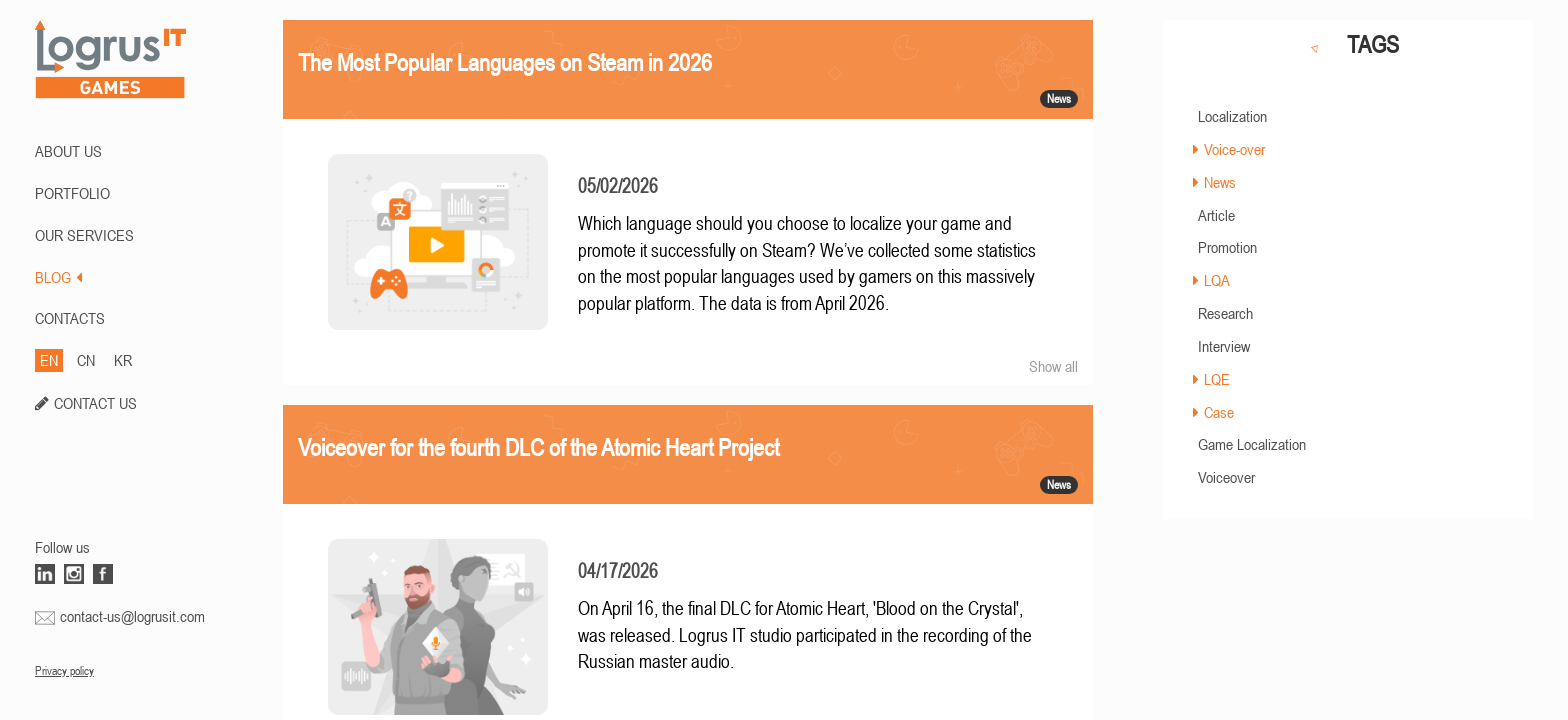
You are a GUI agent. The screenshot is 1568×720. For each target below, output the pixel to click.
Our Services (84, 235)
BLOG (58, 277)
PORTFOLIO (72, 193)
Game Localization (1252, 444)
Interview (1224, 346)
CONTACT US (95, 403)
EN (49, 360)
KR (123, 360)
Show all (1053, 366)
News (1220, 182)
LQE (1217, 379)
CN (86, 360)
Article (1216, 215)
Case (1219, 412)
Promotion (1227, 247)
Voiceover (1226, 477)
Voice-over (1234, 149)
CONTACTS (70, 318)
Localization (1232, 116)
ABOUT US (68, 151)
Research (1225, 313)
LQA (1217, 280)
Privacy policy (64, 671)
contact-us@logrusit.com (132, 616)
